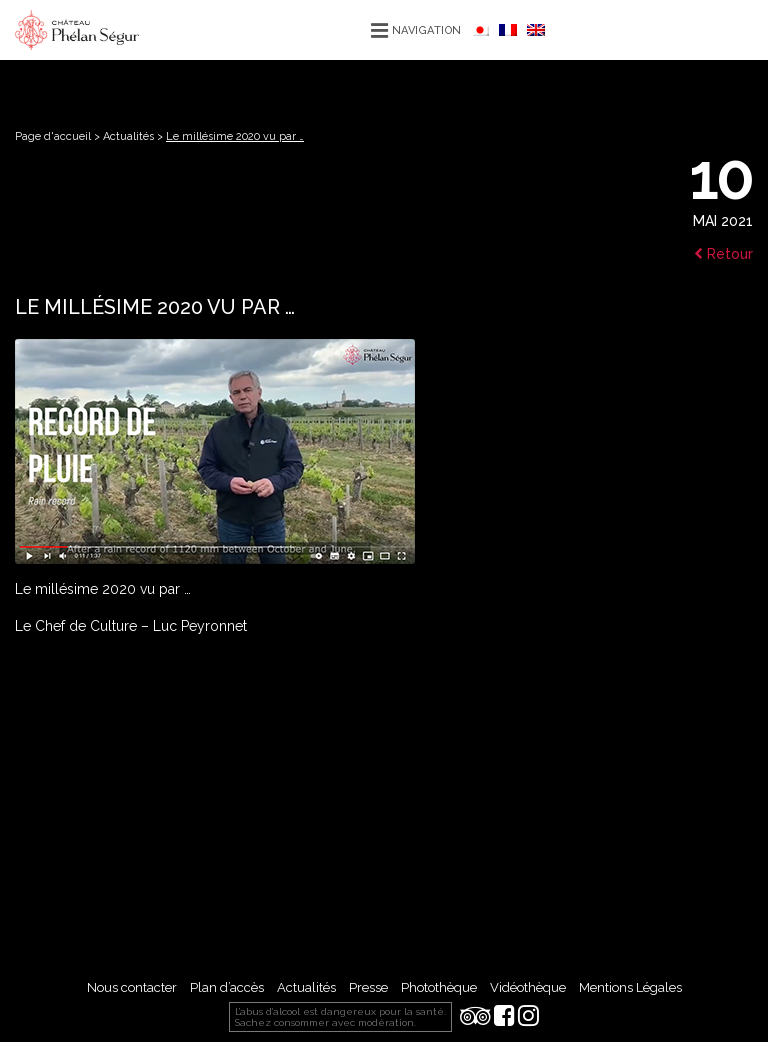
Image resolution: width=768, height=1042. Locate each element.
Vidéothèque (528, 987)
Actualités (128, 136)
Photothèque (439, 987)
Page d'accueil (53, 136)
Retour (723, 254)
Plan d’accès (227, 987)
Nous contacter (132, 987)
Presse (368, 987)
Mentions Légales (630, 987)
